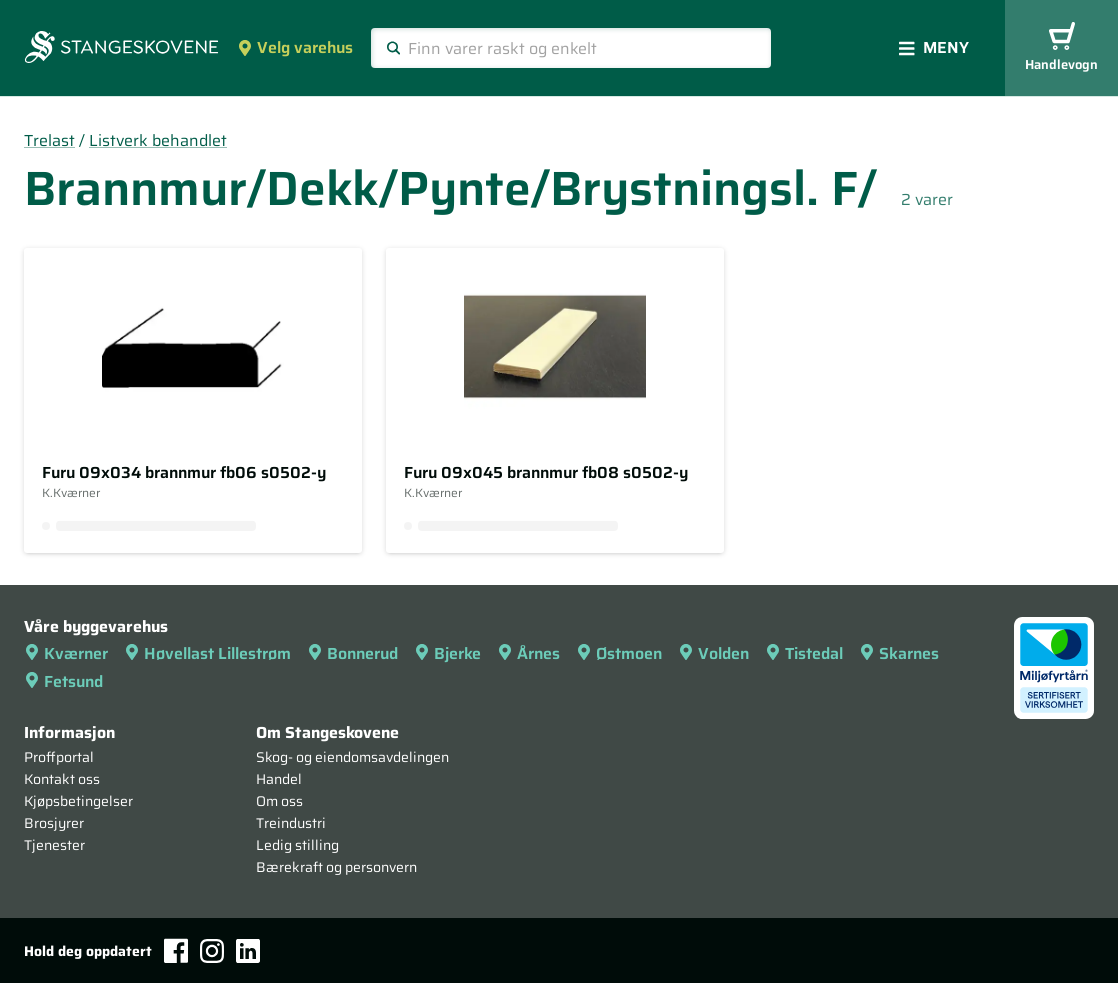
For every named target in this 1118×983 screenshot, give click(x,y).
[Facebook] (176, 950)
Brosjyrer (54, 823)
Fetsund (63, 681)
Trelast (49, 140)
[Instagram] (212, 951)
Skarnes (899, 653)
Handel (279, 779)
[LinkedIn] (248, 951)
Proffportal (59, 757)
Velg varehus (295, 47)
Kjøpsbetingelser (78, 801)
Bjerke (447, 653)
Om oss (279, 801)
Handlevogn (1061, 48)
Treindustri (291, 823)
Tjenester (54, 845)
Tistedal (804, 653)
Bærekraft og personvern (336, 867)
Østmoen (619, 653)
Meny (934, 47)
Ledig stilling (297, 845)
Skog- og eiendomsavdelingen (352, 757)
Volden (713, 653)
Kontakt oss (62, 779)
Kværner (66, 653)
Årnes (528, 653)
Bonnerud (352, 653)
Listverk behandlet (158, 140)
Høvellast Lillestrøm (207, 653)
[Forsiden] (121, 49)
